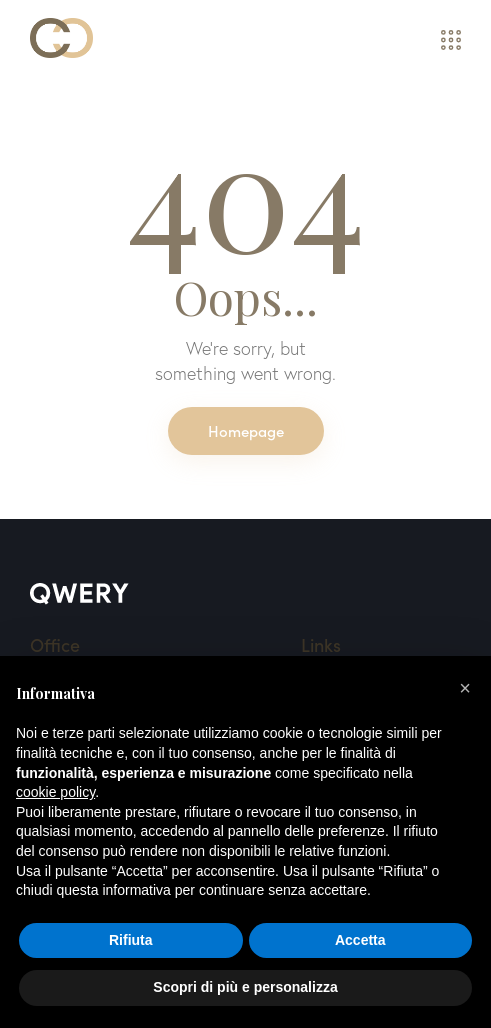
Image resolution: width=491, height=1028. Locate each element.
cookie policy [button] (55, 792)
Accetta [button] (360, 940)
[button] (465, 688)
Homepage (246, 430)
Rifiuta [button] (131, 940)
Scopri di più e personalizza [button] (245, 987)
